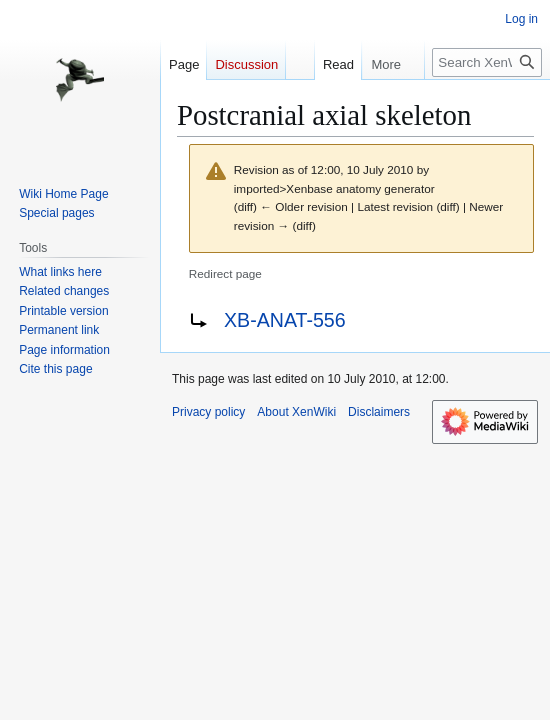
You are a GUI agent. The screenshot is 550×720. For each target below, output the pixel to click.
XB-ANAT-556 (285, 320)
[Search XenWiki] (487, 62)
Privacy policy (208, 412)
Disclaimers (379, 412)
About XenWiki (296, 412)
